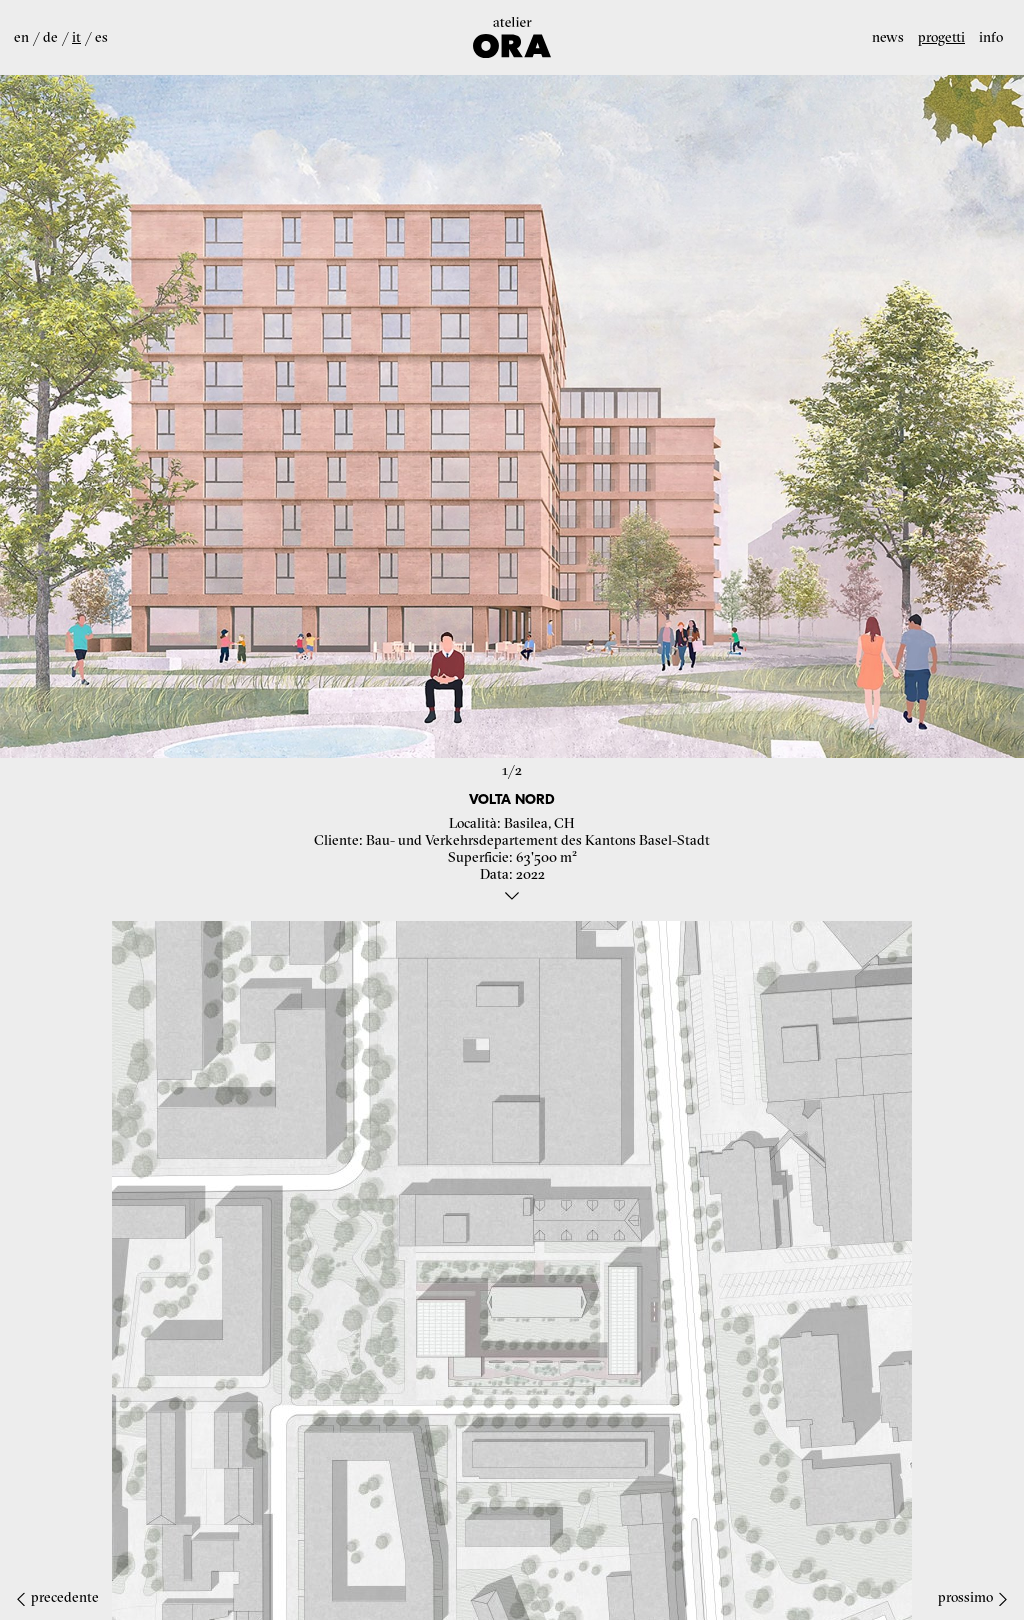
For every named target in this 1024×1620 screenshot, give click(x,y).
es (101, 37)
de (50, 37)
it (76, 37)
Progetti (941, 37)
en (21, 37)
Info (991, 37)
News (888, 37)
